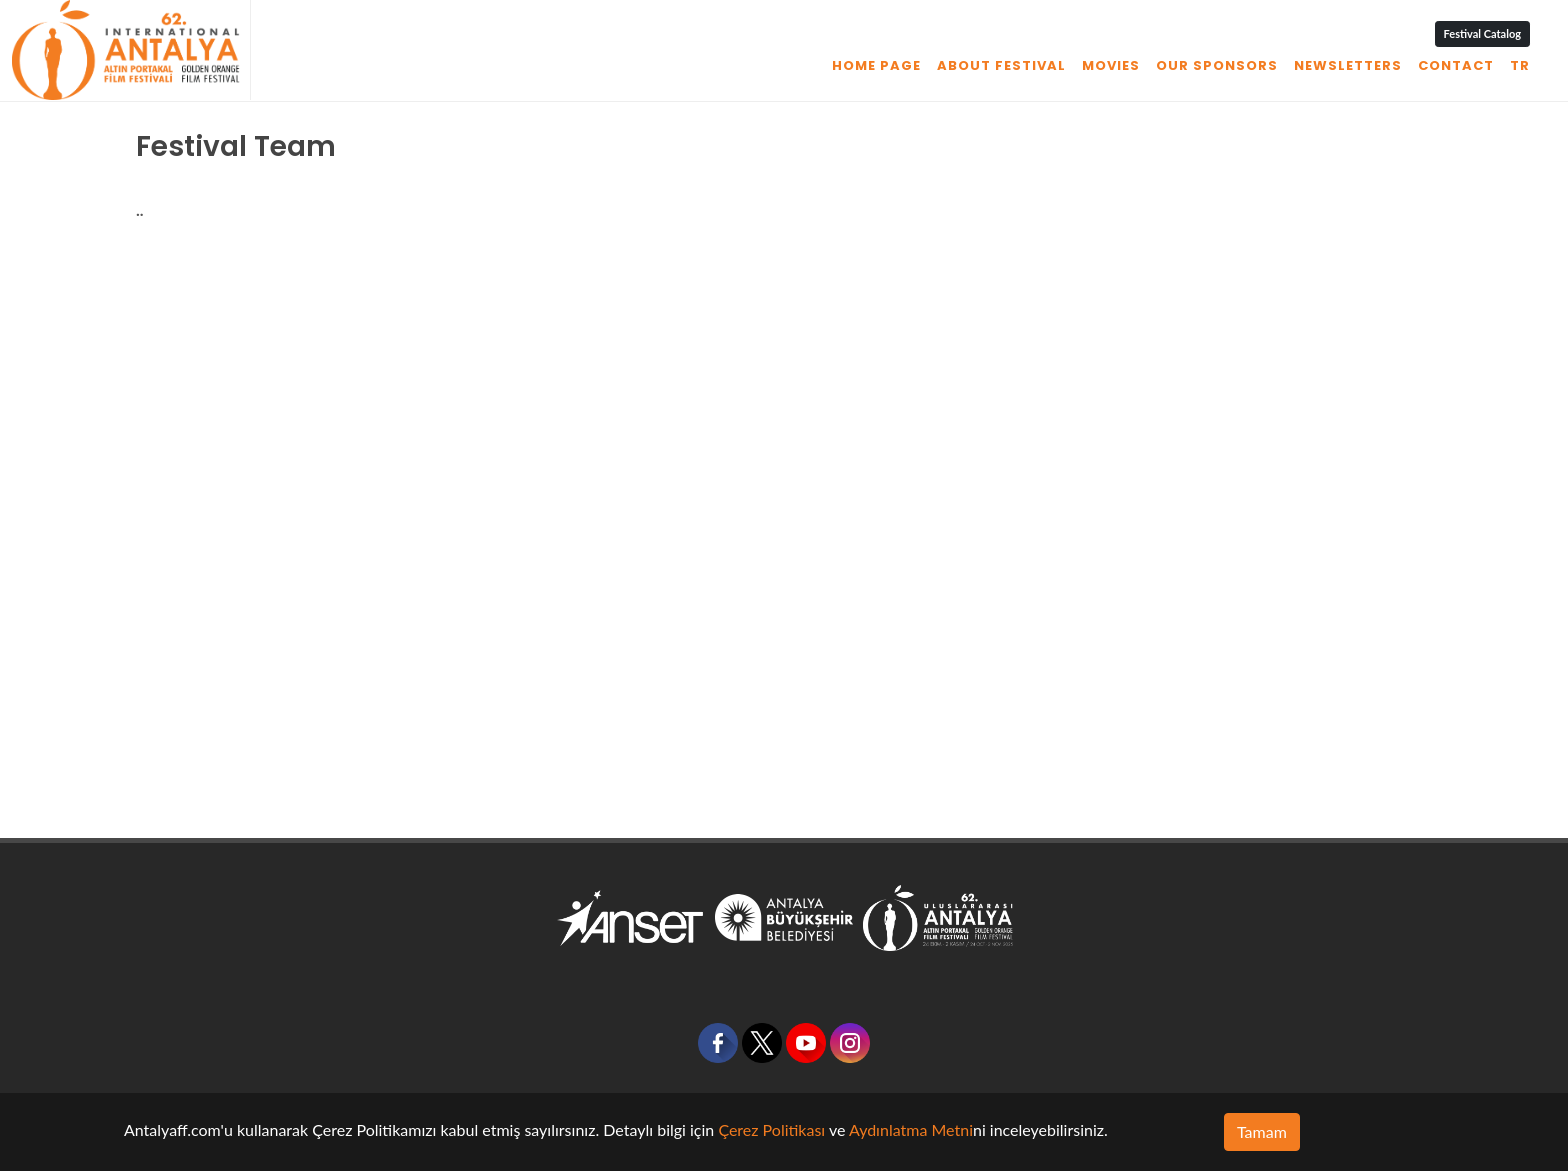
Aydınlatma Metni (911, 1129)
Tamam (1262, 1131)
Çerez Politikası (771, 1129)
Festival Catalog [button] (1482, 33)
